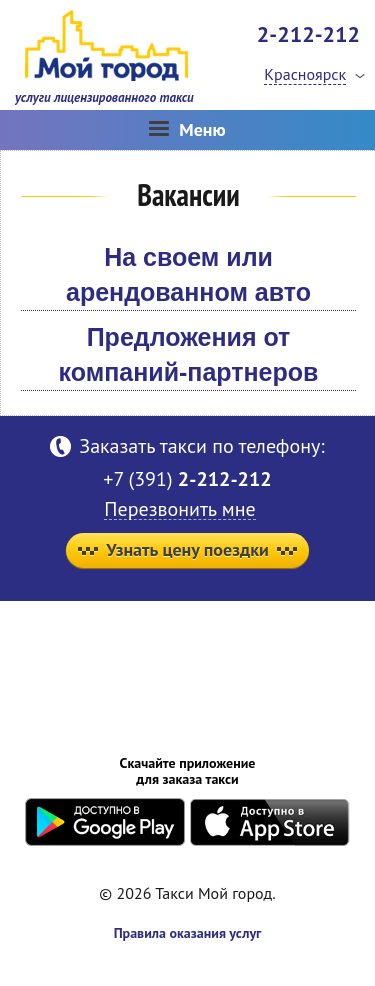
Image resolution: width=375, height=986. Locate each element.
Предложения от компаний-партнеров (189, 354)
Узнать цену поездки (187, 549)
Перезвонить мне (179, 509)
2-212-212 (308, 34)
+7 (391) (187, 479)
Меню (187, 129)
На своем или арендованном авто (188, 274)
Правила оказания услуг (188, 933)
